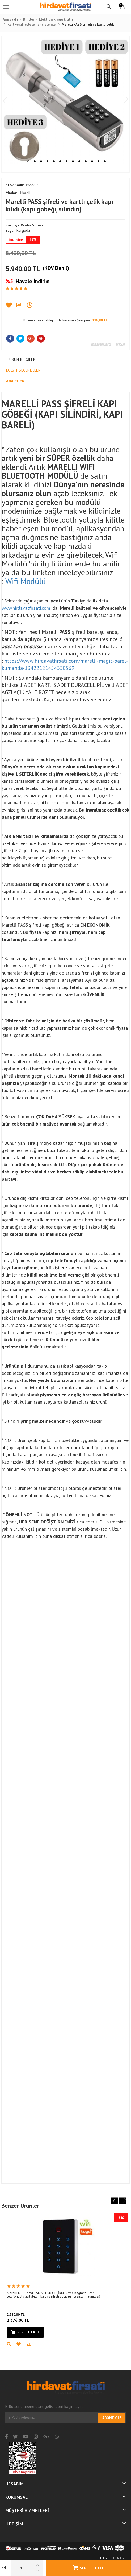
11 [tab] (92, 161)
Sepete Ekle (88, 2567)
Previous (7, 100)
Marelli (18, 192)
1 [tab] (28, 161)
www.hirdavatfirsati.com (26, 608)
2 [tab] (35, 161)
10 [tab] (86, 161)
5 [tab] (54, 161)
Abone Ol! (111, 2417)
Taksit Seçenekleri (23, 370)
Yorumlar (14, 380)
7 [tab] (66, 161)
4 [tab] (47, 161)
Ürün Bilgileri (23, 359)
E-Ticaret (105, 2558)
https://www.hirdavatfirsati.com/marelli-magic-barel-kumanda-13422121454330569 (65, 664)
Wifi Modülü (25, 581)
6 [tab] (60, 161)
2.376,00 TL (27, 2317)
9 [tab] (79, 161)
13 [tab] (105, 161)
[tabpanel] (65, 100)
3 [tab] (41, 161)
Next (124, 100)
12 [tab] (98, 161)
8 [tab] (73, 161)
